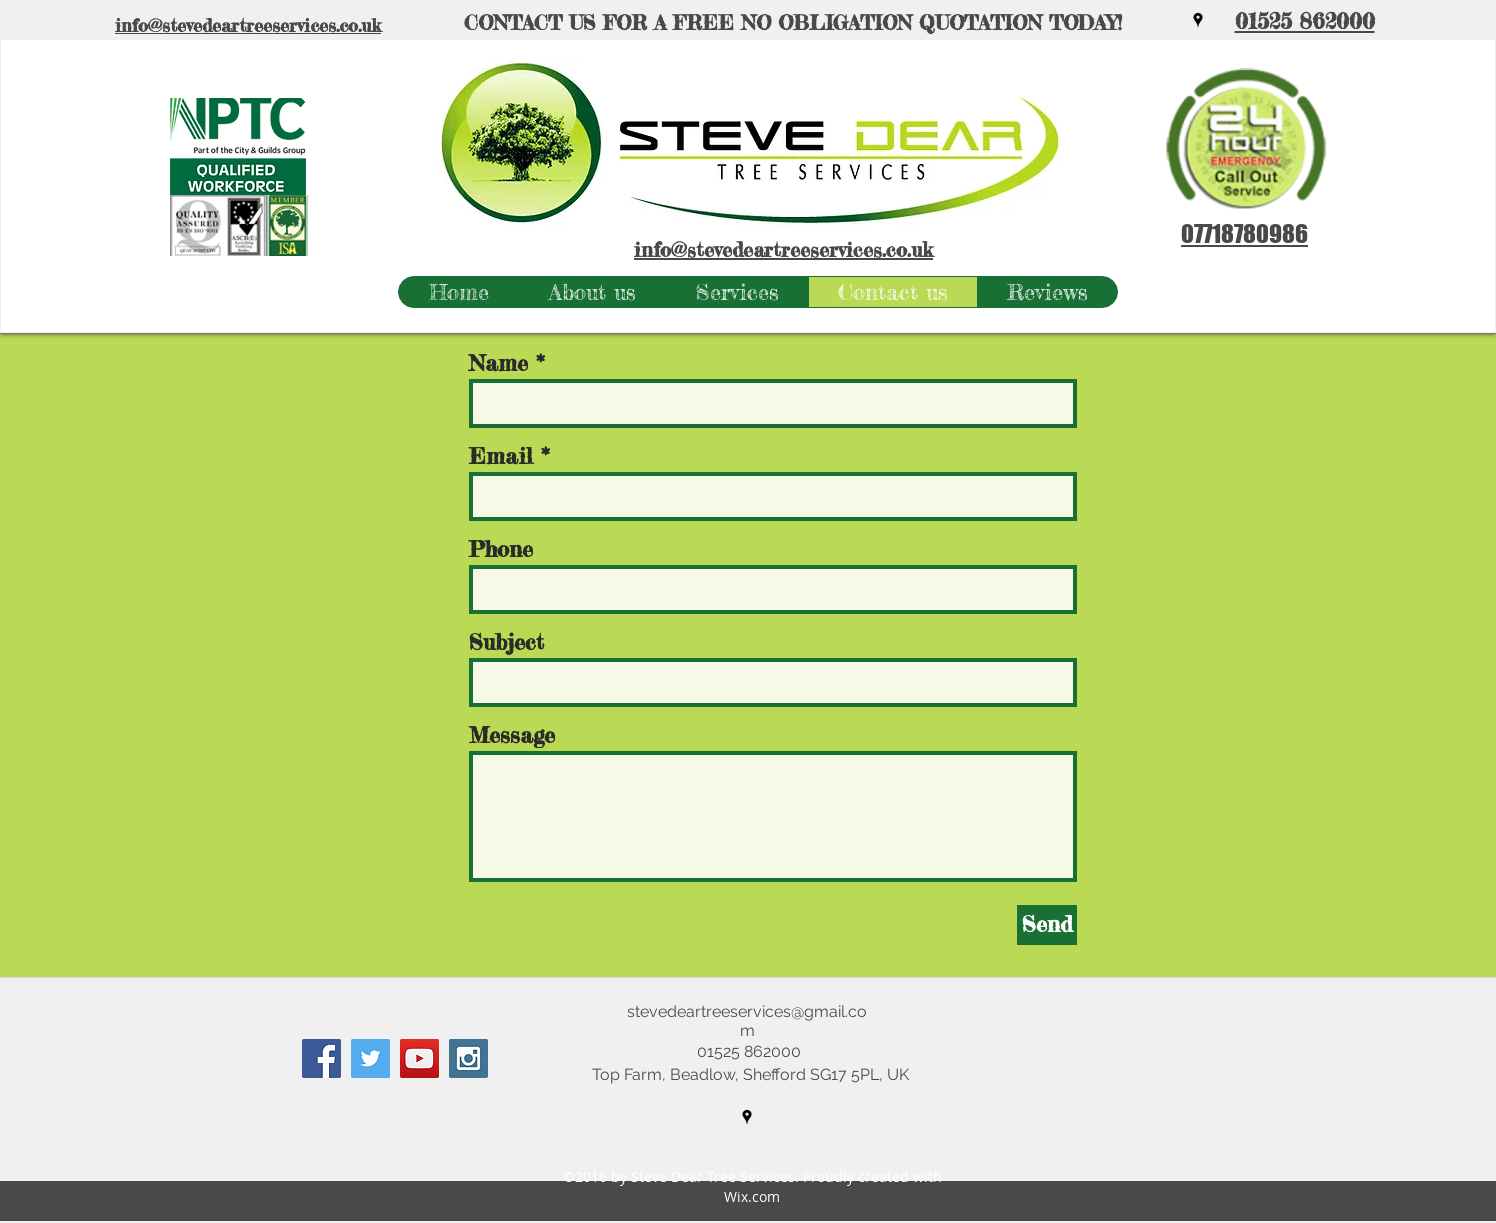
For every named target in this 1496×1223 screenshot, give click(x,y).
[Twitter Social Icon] (370, 1058)
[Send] (1047, 925)
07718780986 (1244, 233)
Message (512, 735)
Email (501, 456)
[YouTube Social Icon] (419, 1058)
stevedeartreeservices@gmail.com (747, 1021)
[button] (736, 292)
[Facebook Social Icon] (321, 1058)
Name (498, 363)
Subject (506, 642)
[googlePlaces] (1198, 20)
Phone (501, 549)
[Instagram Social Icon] (468, 1058)
